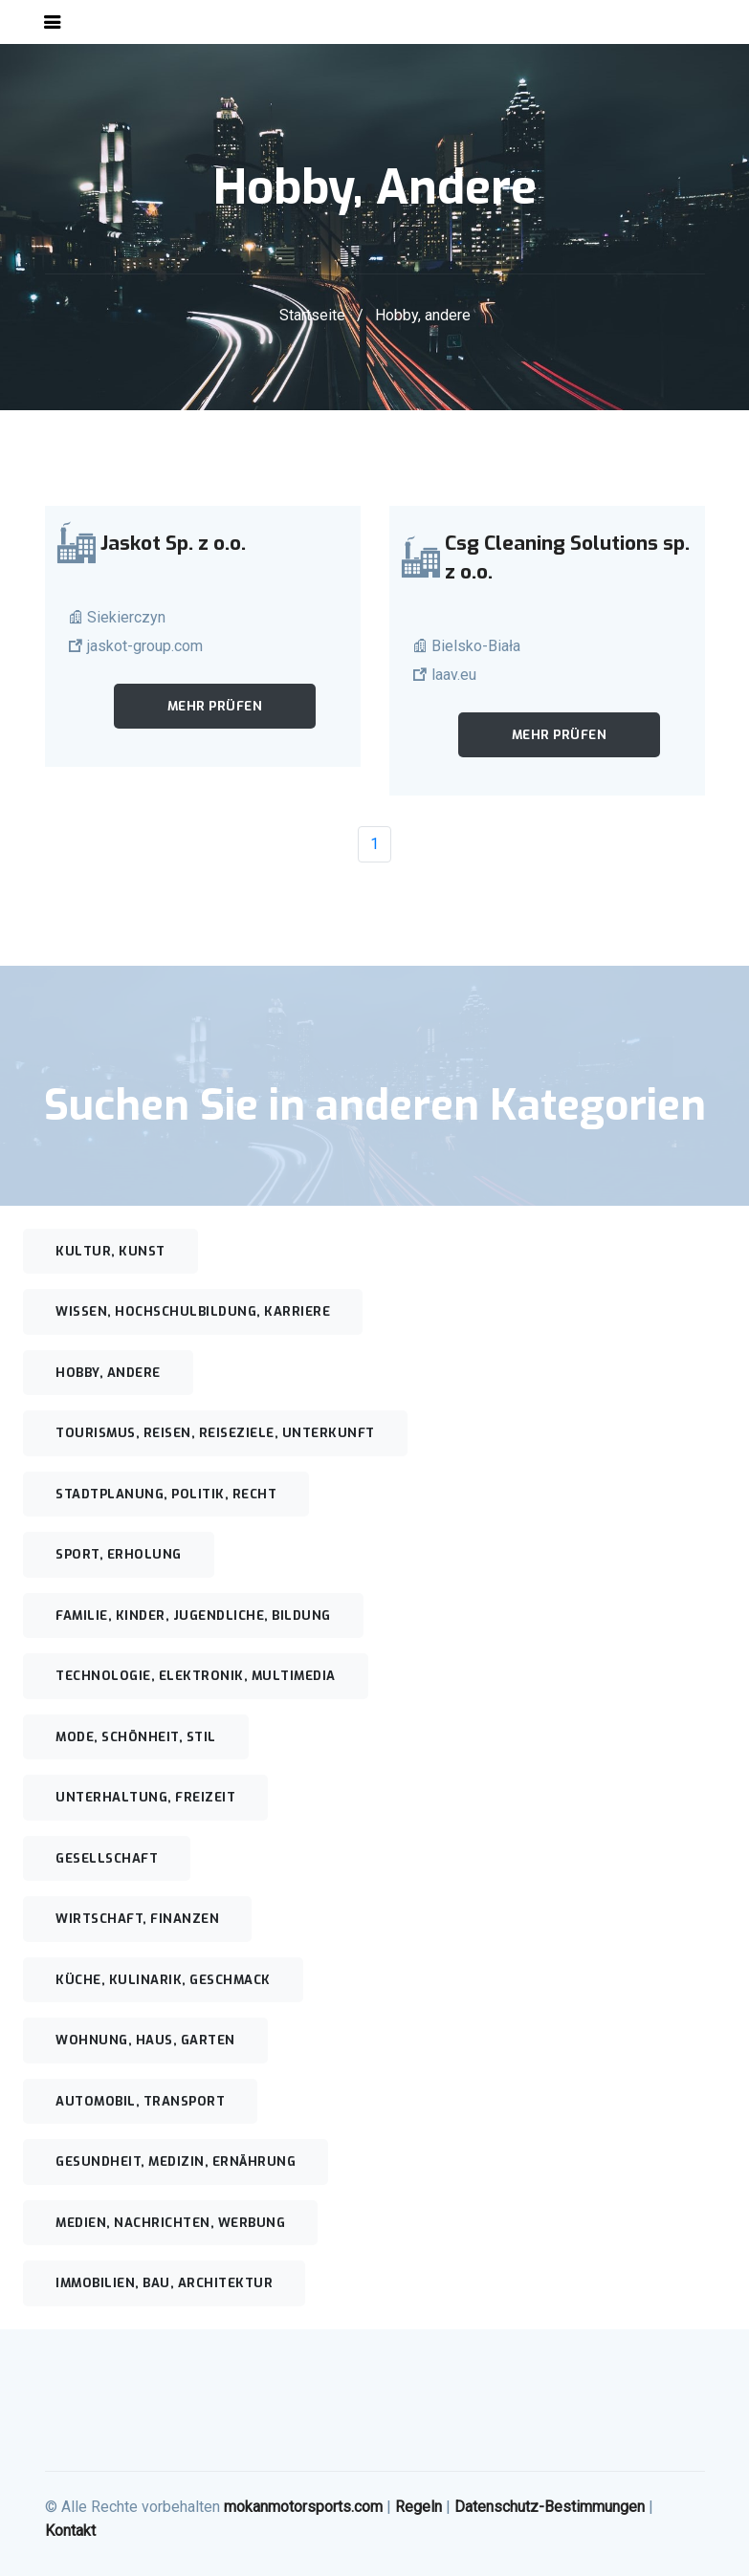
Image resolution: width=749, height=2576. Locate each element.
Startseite (312, 315)
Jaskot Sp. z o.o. (173, 543)
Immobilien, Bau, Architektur (164, 2283)
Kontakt (70, 2530)
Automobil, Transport (140, 2101)
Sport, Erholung (118, 1554)
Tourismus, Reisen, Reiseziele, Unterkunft (215, 1433)
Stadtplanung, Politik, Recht (165, 1494)
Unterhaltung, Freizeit (145, 1797)
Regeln (418, 2507)
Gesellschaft (106, 1858)
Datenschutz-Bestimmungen (549, 2507)
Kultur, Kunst (110, 1251)
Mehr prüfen (215, 706)
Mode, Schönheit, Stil (135, 1737)
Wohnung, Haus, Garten (145, 2040)
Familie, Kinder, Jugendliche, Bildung (193, 1615)
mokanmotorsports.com (303, 2507)
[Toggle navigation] (53, 22)
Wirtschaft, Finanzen (137, 1918)
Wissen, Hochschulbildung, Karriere (192, 1311)
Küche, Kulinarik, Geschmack (163, 1980)
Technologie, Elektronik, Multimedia (195, 1676)
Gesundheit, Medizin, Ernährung (175, 2161)
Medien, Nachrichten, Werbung (170, 2223)
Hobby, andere (108, 1372)
